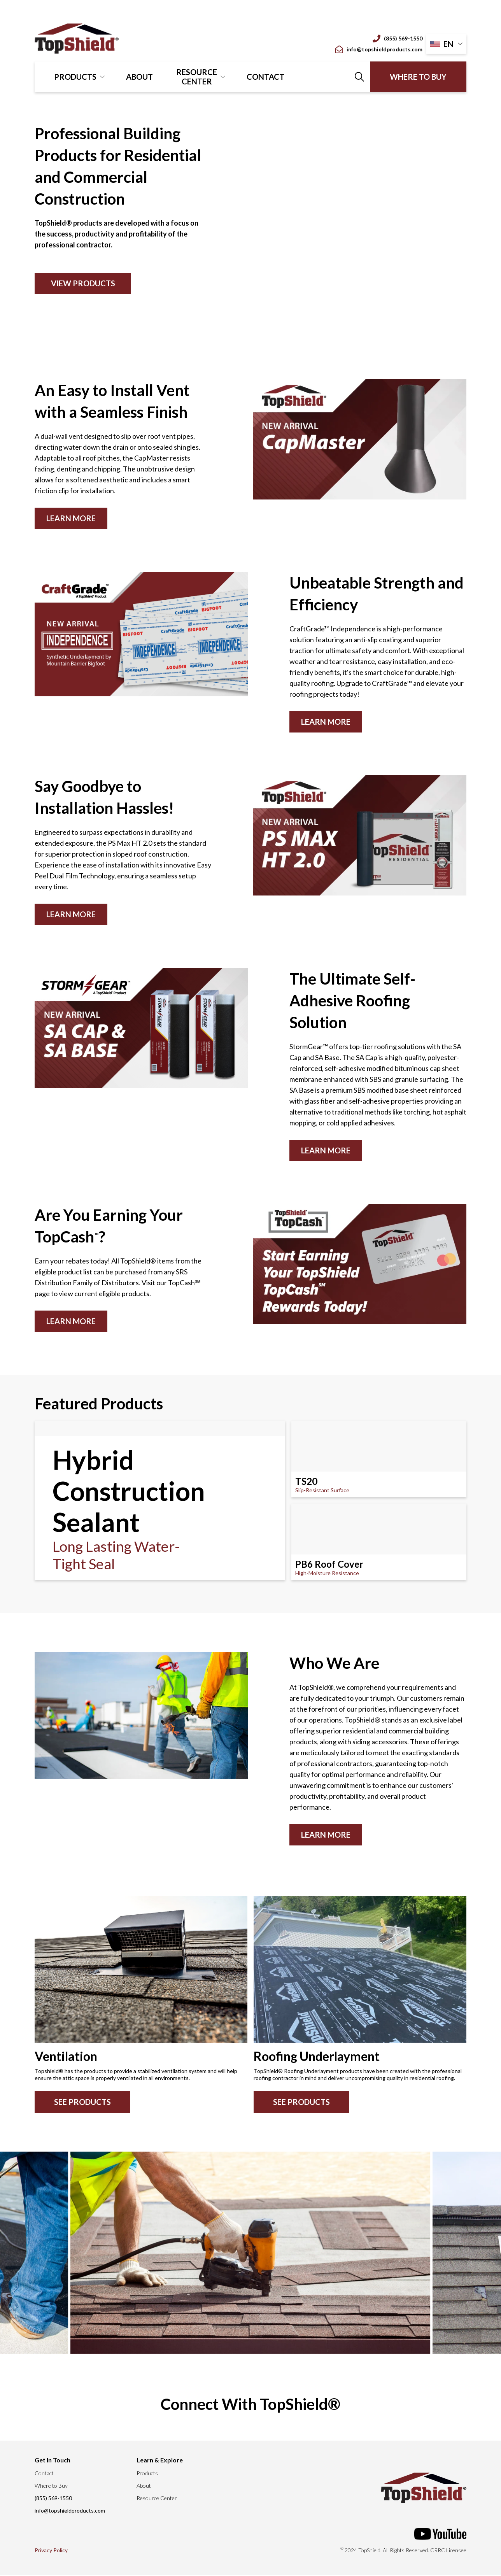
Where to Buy (418, 76)
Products (75, 76)
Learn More (71, 518)
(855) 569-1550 (397, 38)
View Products (83, 283)
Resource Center (196, 76)
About (139, 76)
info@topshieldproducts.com (378, 49)
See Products (82, 2103)
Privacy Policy (51, 2551)
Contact (265, 76)
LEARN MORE (71, 1321)
